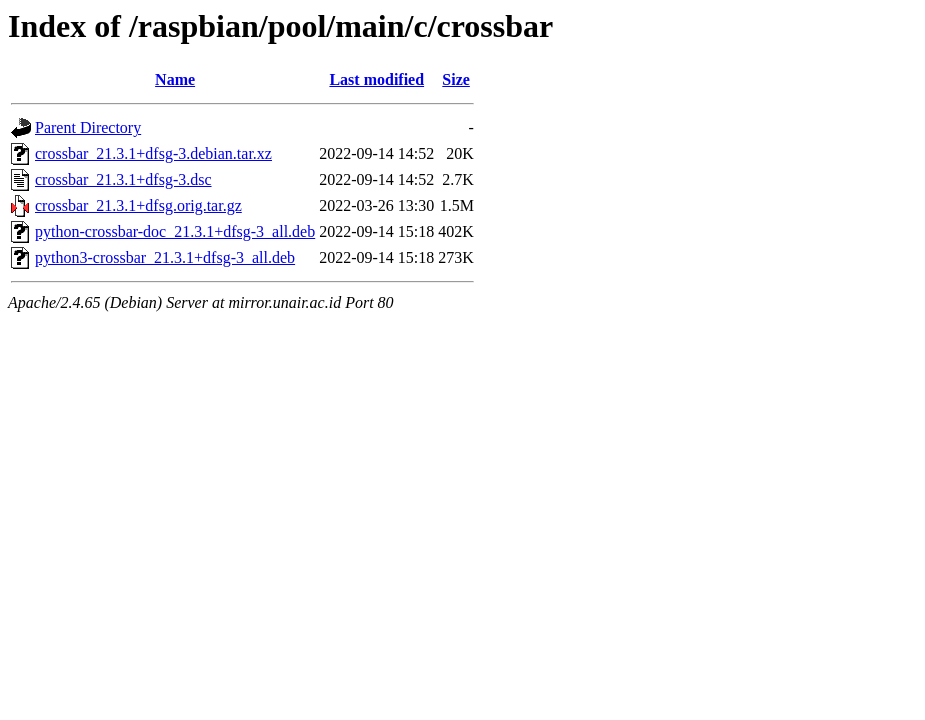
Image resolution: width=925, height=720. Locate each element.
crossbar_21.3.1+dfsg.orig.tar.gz (138, 205)
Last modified (376, 79)
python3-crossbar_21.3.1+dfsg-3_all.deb (165, 257)
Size (456, 79)
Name (175, 79)
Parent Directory (88, 127)
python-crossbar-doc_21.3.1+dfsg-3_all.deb (175, 231)
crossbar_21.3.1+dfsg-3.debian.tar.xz (153, 153)
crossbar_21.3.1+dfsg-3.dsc (123, 179)
